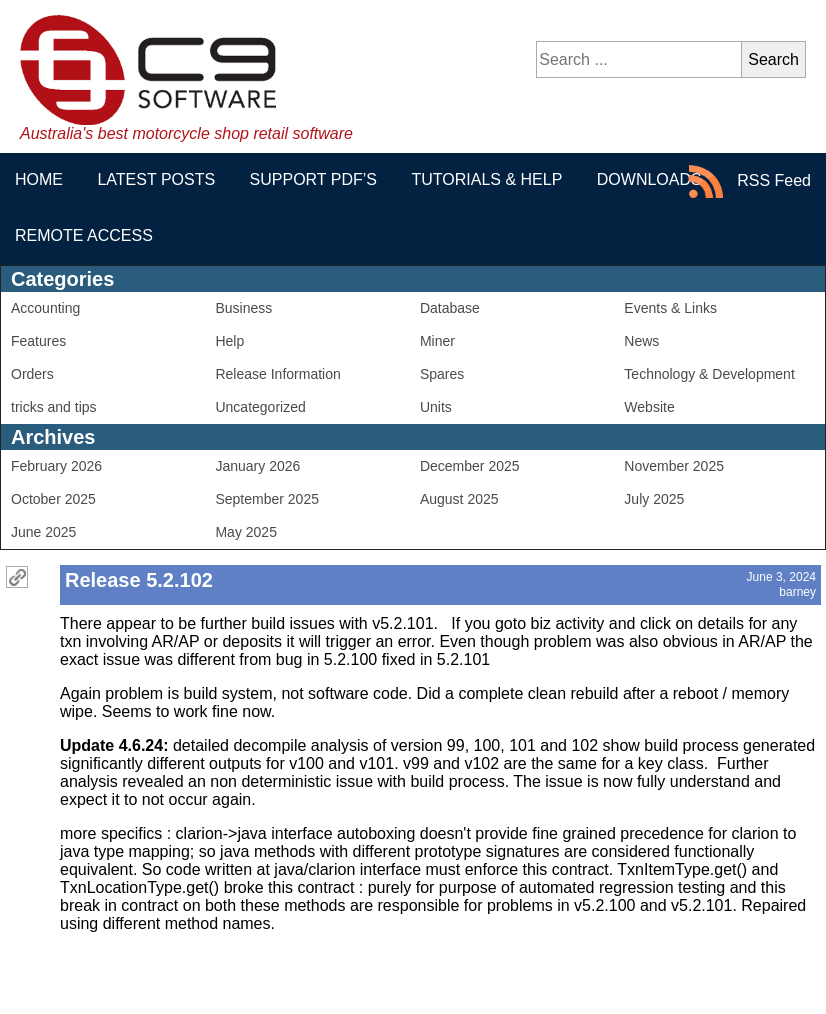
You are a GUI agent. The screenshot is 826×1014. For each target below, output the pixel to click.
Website (649, 407)
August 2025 (459, 499)
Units (436, 407)
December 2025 (470, 466)
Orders (32, 374)
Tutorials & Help (486, 179)
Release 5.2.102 (139, 580)
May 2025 (245, 532)
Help (229, 341)
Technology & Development (709, 374)
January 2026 (257, 466)
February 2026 (56, 466)
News (641, 341)
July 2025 (654, 499)
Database (450, 308)
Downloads (649, 179)
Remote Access (84, 235)
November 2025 (674, 466)
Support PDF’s (313, 179)
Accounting (45, 308)
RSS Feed (750, 181)
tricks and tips (54, 407)
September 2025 (267, 499)
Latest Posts (156, 179)
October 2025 (53, 499)
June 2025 (43, 532)
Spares (442, 374)
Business (243, 308)
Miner (437, 341)
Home (39, 179)
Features (38, 341)
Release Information (277, 374)
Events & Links (670, 308)
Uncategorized (260, 407)
